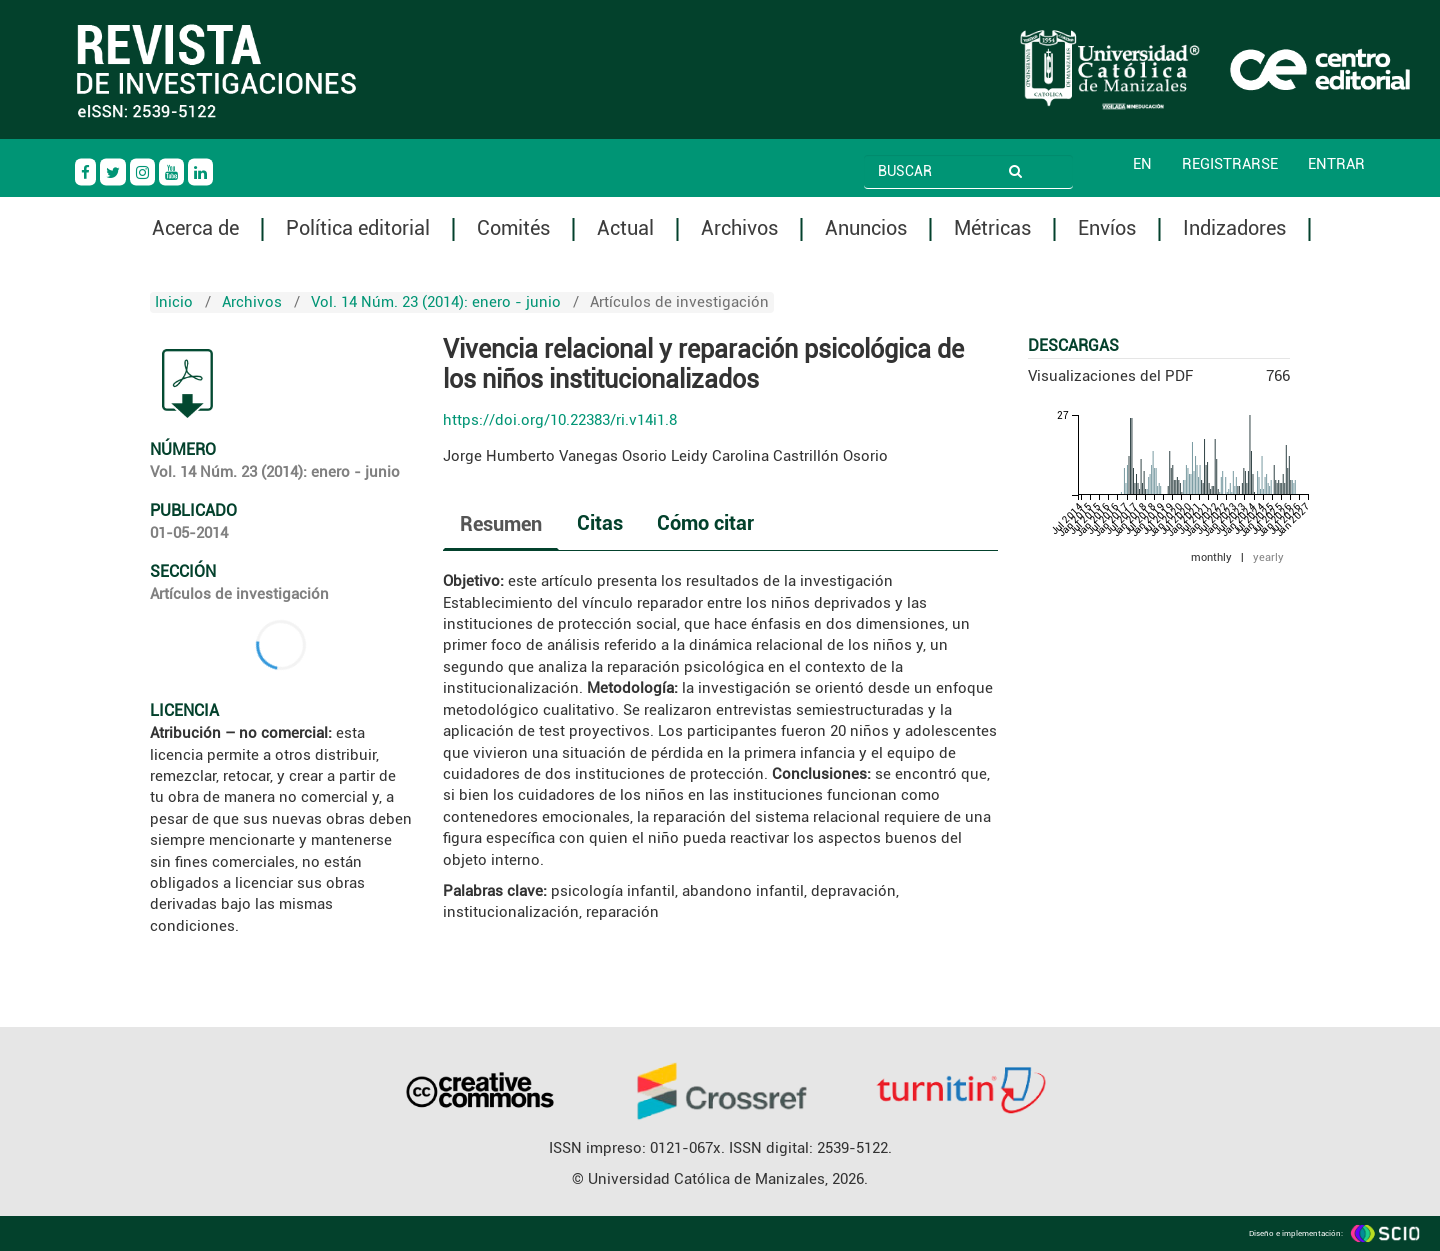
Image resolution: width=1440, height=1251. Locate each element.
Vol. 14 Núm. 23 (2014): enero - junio (436, 302)
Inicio (174, 302)
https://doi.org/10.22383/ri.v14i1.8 (560, 420)
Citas (600, 523)
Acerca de (195, 229)
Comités (513, 229)
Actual (625, 229)
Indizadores (1234, 229)
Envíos (1107, 229)
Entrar (1336, 164)
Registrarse (1230, 164)
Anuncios (866, 229)
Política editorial (358, 229)
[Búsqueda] (941, 171)
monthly (1211, 557)
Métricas (992, 229)
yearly (1268, 557)
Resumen (501, 524)
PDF (187, 384)
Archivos (739, 229)
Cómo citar (705, 523)
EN (1142, 164)
